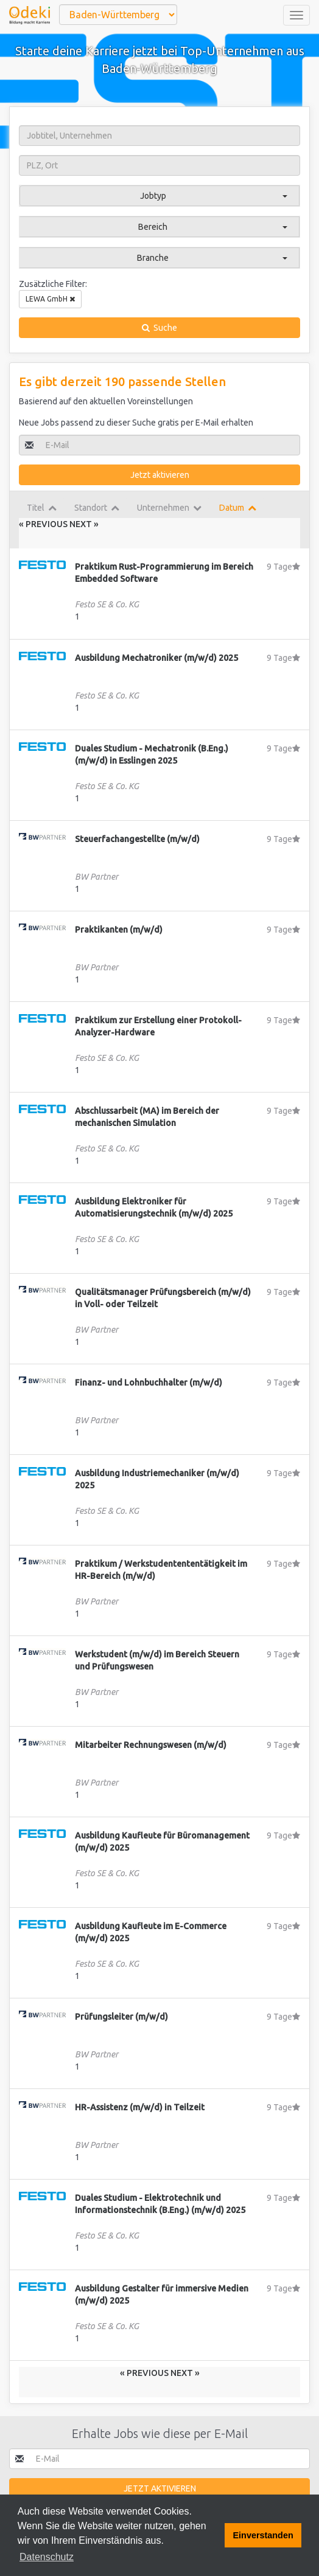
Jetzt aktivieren (159, 475)
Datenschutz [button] (46, 2557)
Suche (159, 328)
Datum (237, 508)
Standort (96, 508)
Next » (84, 524)
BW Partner (96, 877)
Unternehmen (169, 508)
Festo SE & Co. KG (107, 604)
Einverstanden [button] (263, 2535)
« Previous (44, 524)
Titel (42, 508)
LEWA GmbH (50, 299)
